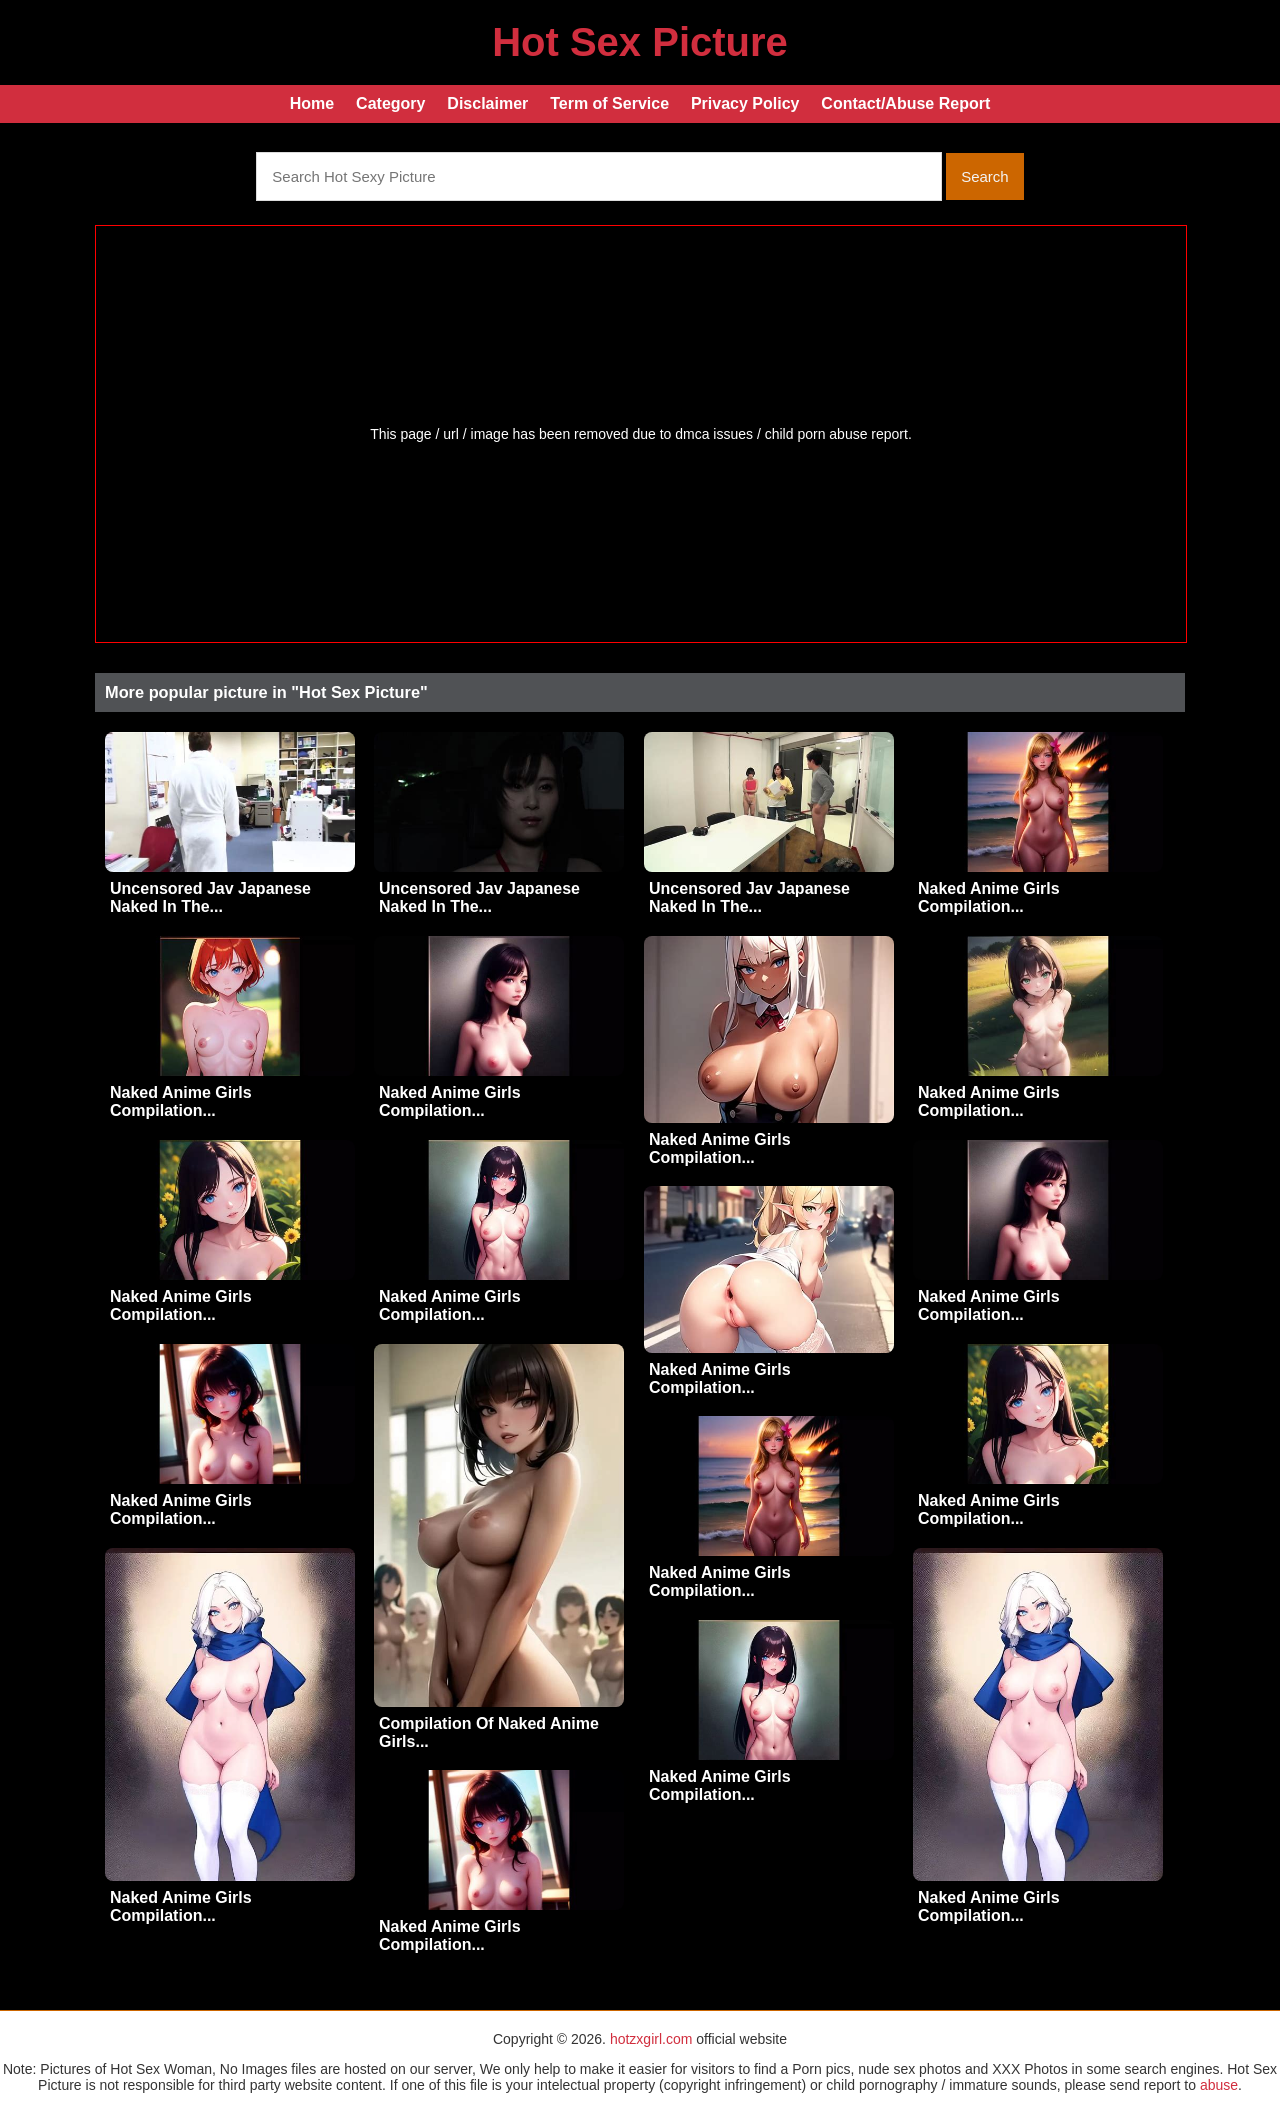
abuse (1219, 2085)
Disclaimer (487, 103)
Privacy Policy (745, 103)
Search (985, 176)
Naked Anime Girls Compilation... (989, 897)
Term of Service (609, 103)
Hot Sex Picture (640, 42)
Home (312, 103)
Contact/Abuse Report (905, 103)
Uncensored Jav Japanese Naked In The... (210, 897)
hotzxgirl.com (651, 2039)
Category (390, 103)
